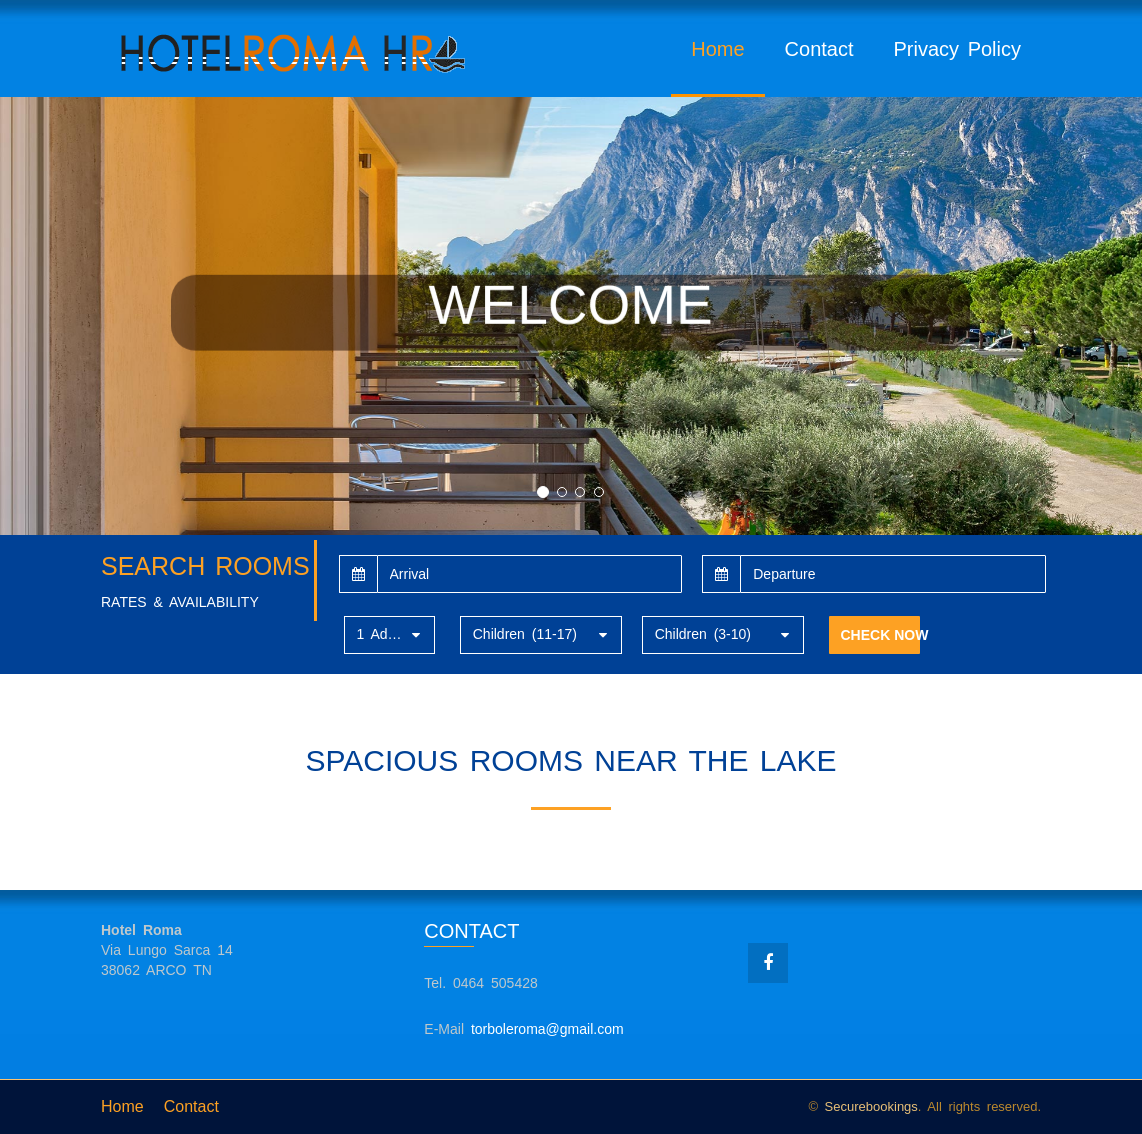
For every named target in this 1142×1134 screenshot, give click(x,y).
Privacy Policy (957, 49)
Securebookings (871, 1106)
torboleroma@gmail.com (547, 1029)
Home (717, 49)
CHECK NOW (880, 635)
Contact (819, 49)
